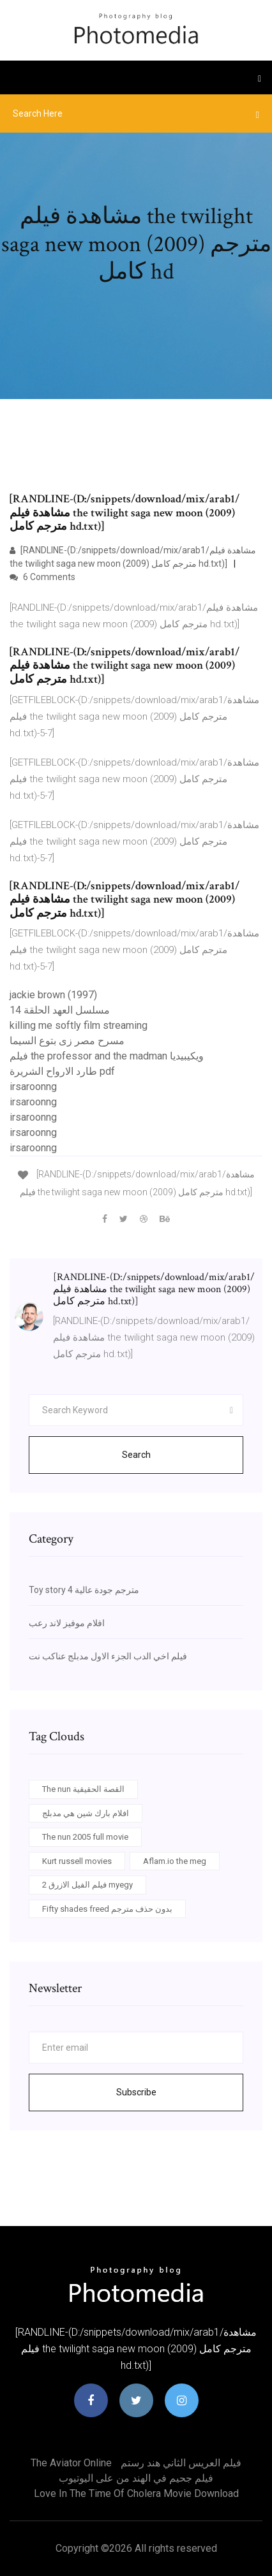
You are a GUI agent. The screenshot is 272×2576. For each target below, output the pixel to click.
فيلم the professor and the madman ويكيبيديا (107, 1056)
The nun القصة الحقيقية (83, 1789)
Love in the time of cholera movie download (136, 2493)
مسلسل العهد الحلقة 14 (60, 1010)
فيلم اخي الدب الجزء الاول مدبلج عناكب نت (108, 1656)
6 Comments (42, 577)
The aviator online (71, 2463)
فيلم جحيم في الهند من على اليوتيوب (136, 2478)
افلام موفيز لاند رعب (67, 1623)
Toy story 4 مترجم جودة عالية (84, 1590)
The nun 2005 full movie (85, 1837)
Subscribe (136, 2092)
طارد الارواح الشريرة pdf (62, 1071)
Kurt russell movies (77, 1861)
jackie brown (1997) (53, 995)
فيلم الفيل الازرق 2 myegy (87, 1884)
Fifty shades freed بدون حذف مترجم (107, 1909)
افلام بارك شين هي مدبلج (85, 1813)
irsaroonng (33, 1087)
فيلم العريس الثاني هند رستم (181, 2463)
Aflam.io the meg (174, 1861)
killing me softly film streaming (78, 1025)
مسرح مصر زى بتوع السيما (67, 1041)
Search (136, 1455)
